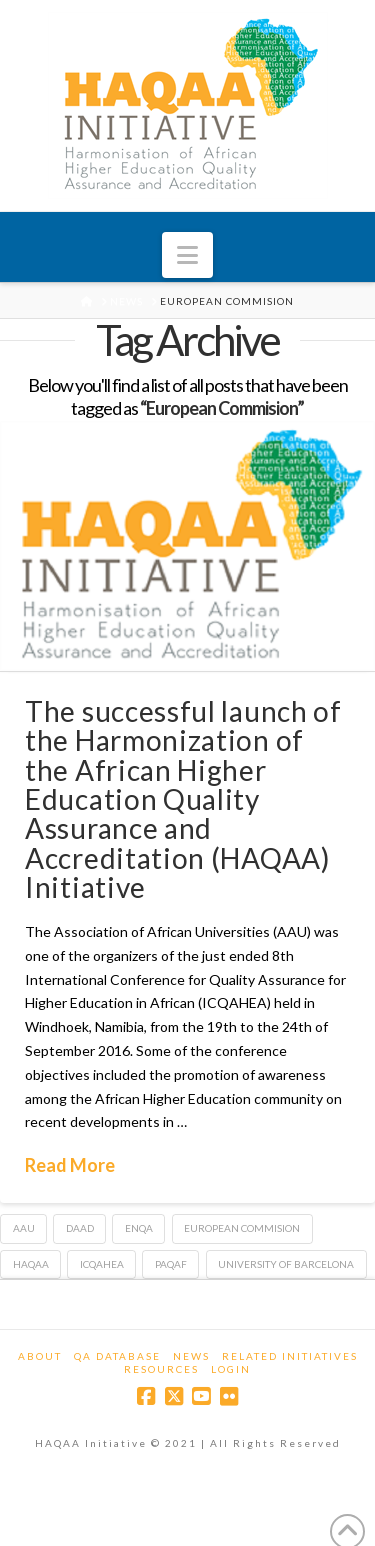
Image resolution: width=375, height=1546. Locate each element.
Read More (70, 1165)
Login (231, 1369)
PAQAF (171, 1264)
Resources (161, 1369)
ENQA (139, 1228)
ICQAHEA (102, 1264)
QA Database (117, 1356)
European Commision (242, 1228)
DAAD (80, 1228)
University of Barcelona (286, 1264)
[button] (187, 255)
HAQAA (31, 1264)
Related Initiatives (290, 1356)
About (40, 1356)
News (191, 1356)
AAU (24, 1228)
